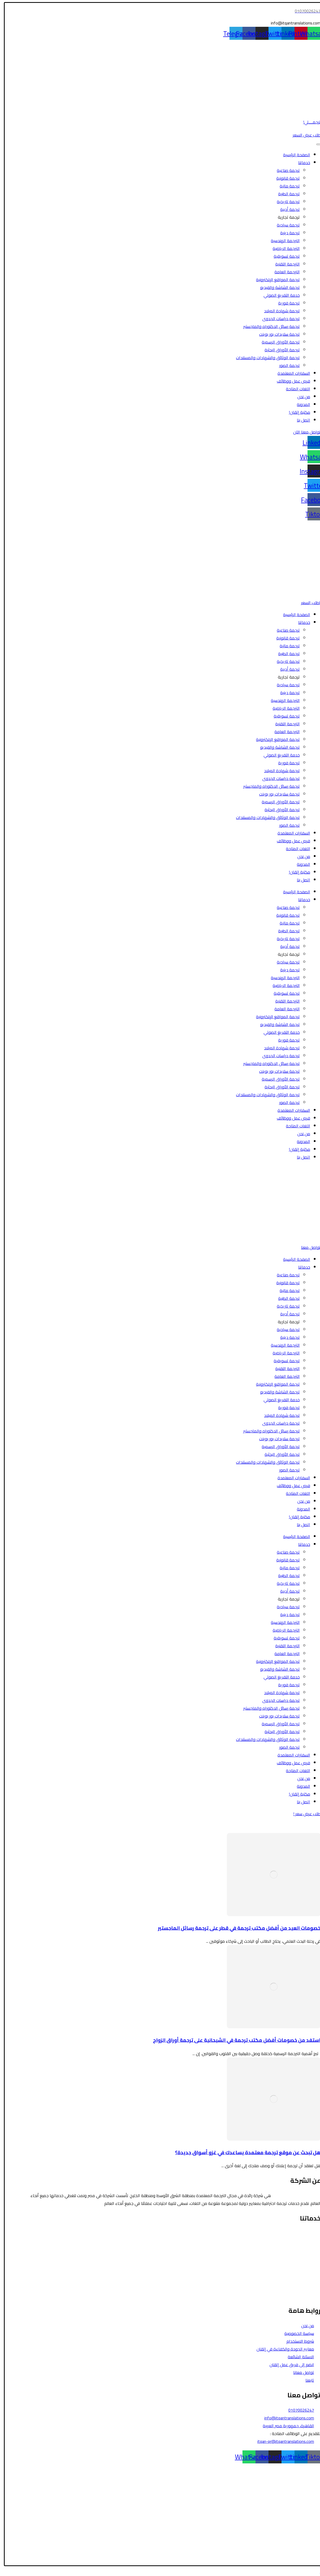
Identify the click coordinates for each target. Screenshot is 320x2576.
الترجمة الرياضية (282, 248)
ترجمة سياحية (284, 225)
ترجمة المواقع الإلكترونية (274, 279)
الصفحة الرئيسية (293, 155)
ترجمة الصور (286, 365)
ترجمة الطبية (285, 194)
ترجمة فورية (285, 303)
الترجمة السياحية (303, 2241)
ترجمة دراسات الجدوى (277, 318)
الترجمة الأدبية (305, 2264)
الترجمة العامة (283, 272)
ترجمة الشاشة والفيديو (276, 287)
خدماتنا (301, 162)
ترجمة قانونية (284, 178)
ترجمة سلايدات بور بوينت (276, 334)
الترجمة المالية (304, 2257)
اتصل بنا (300, 420)
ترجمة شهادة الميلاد (278, 311)
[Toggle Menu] (315, 144)
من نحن (300, 397)
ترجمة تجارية (285, 217)
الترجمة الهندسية (281, 240)
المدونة (300, 404)
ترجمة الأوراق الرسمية (277, 342)
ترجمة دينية (286, 233)
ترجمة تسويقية (283, 256)
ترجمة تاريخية (284, 201)
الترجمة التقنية (284, 264)
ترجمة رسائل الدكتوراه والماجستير (268, 326)
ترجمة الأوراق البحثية (278, 350)
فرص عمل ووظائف (290, 381)
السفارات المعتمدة (290, 373)
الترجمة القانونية (303, 2233)
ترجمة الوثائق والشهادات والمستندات (264, 357)
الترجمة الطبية (305, 2249)
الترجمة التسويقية (302, 2280)
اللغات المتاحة (295, 389)
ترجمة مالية (286, 186)
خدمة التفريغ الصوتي (278, 295)
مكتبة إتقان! (296, 412)
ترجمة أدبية (286, 209)
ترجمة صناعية (284, 170)
